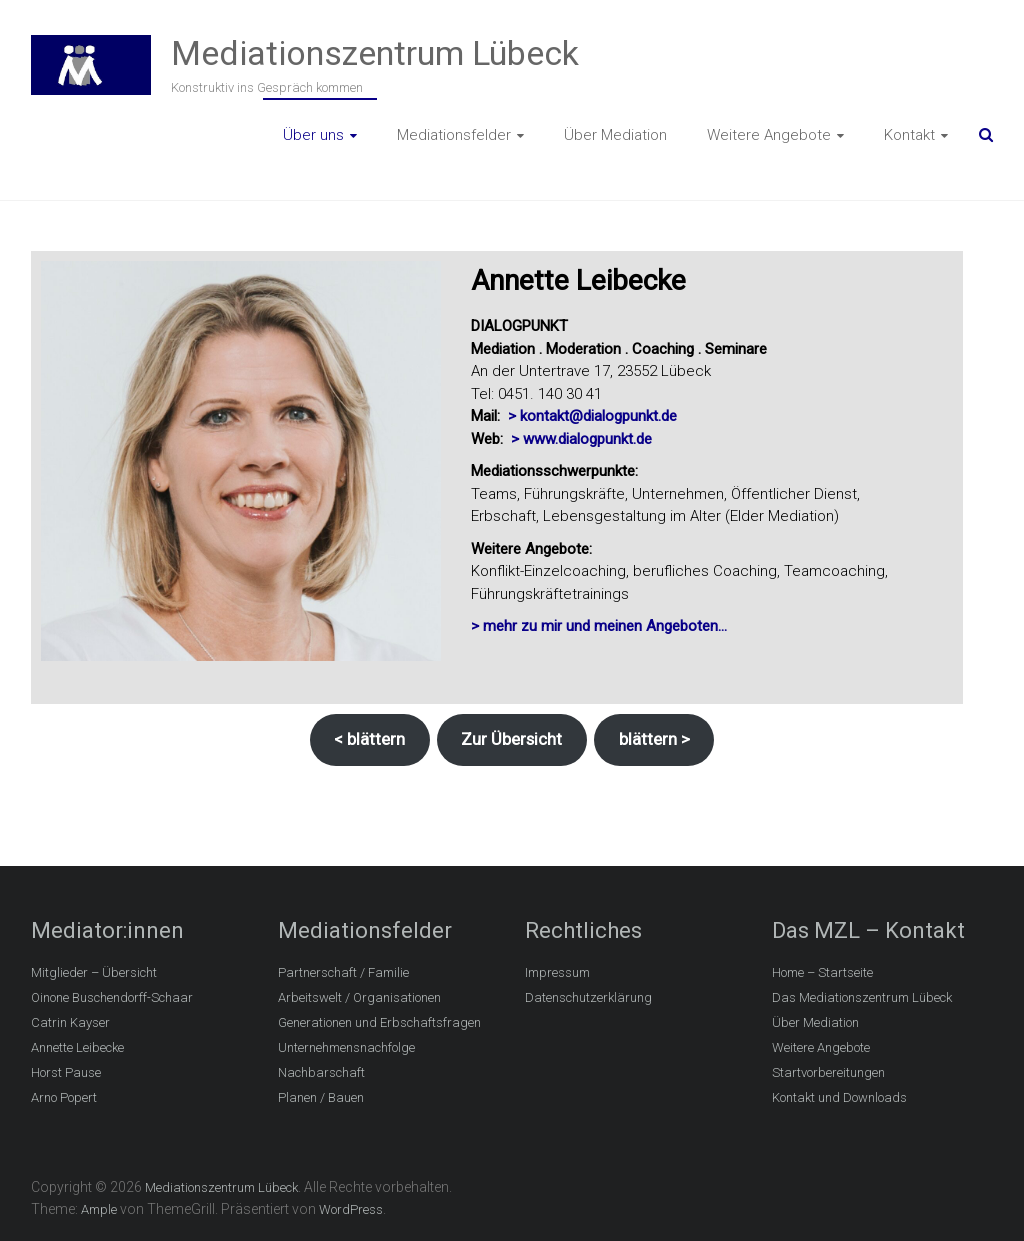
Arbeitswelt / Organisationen (359, 997)
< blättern (369, 739)
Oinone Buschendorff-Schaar (112, 997)
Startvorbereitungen (828, 1072)
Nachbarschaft (321, 1072)
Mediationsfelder (454, 135)
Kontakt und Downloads (839, 1097)
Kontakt (909, 135)
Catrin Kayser (70, 1022)
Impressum (557, 972)
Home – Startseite (822, 972)
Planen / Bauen (321, 1097)
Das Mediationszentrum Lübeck (862, 997)
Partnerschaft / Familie (343, 972)
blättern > (654, 739)
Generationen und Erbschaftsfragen (379, 1022)
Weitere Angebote (769, 135)
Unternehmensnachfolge (346, 1047)
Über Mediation (615, 135)
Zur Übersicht (511, 739)
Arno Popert (64, 1097)
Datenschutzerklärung (588, 997)
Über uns (313, 135)
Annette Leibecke (77, 1047)
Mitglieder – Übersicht (94, 972)
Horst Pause (66, 1072)
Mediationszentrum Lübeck (375, 53)
